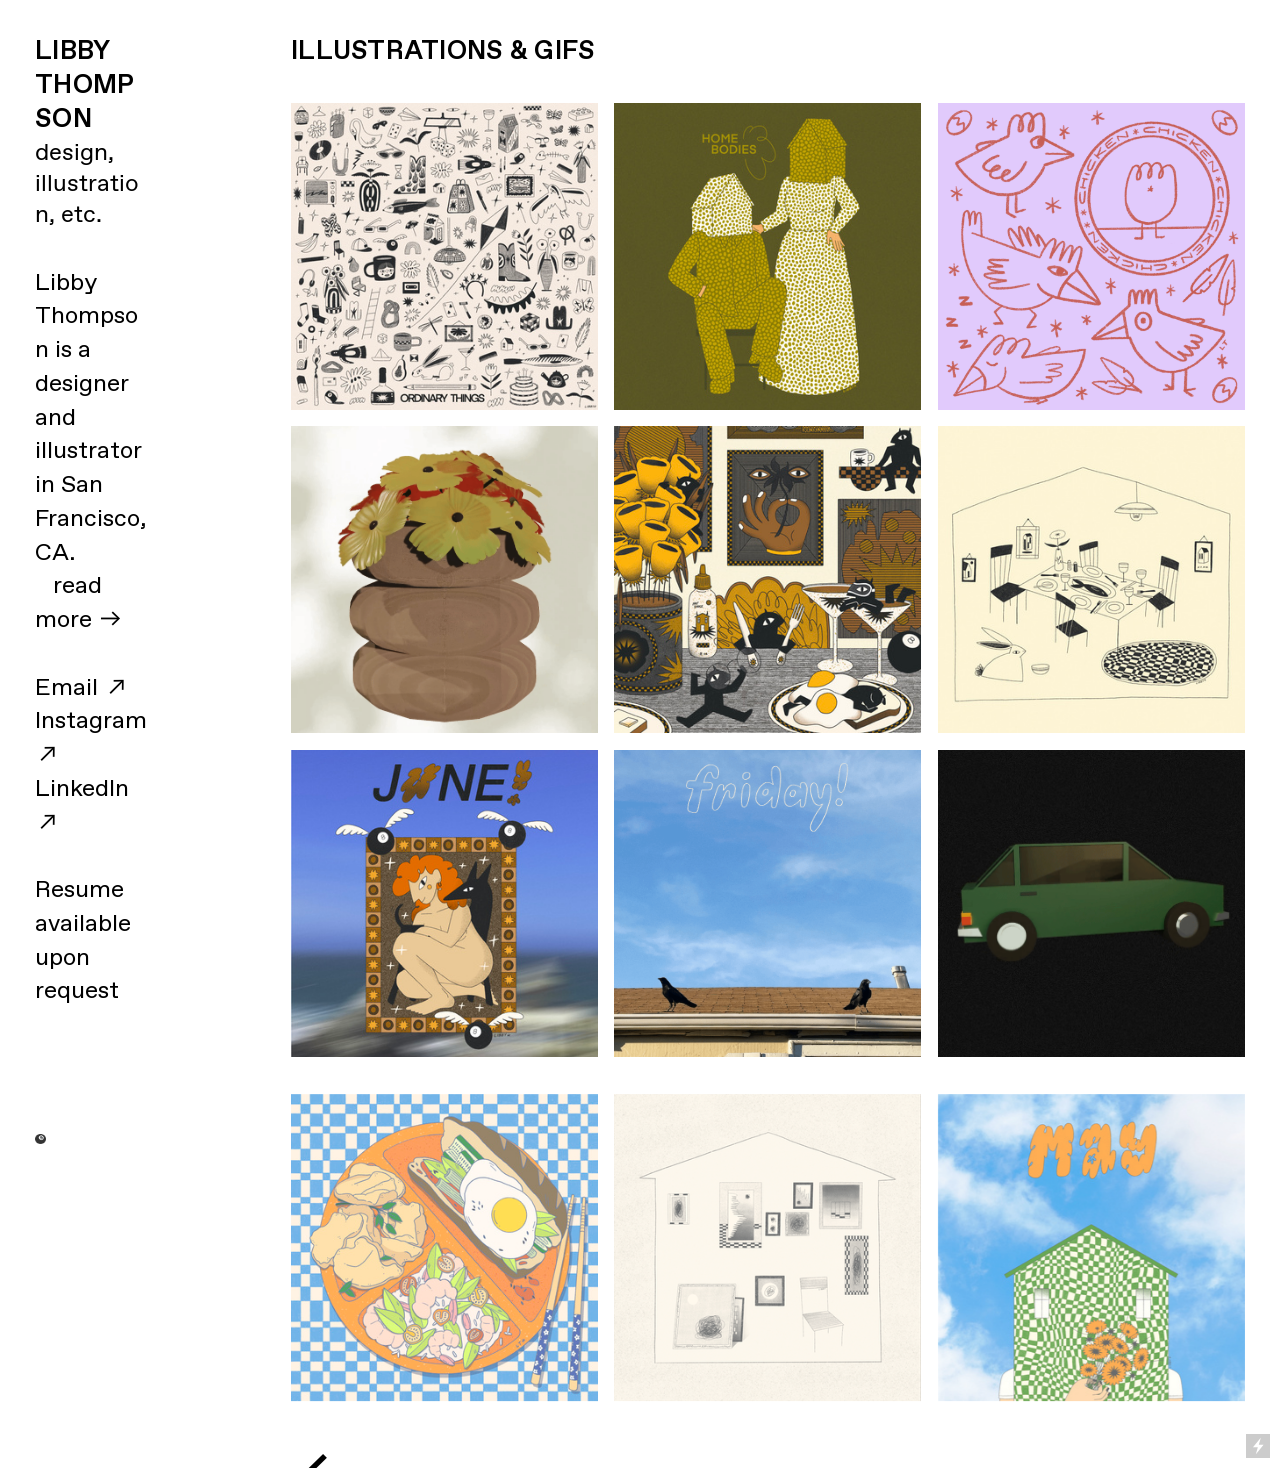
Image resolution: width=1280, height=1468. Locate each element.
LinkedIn (82, 789)
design (71, 153)
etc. (81, 215)
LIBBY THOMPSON (84, 85)
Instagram (91, 721)
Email (66, 688)
